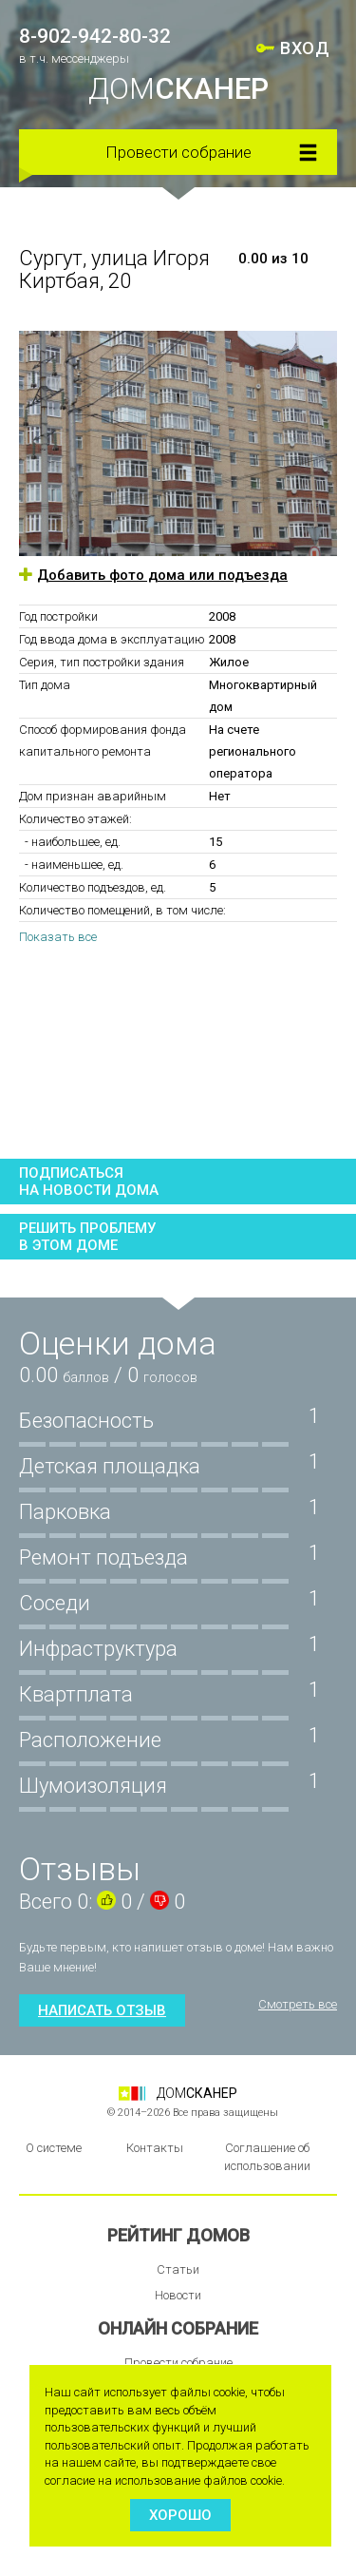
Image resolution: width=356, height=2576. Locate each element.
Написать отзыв (102, 2010)
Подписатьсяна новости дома (89, 1181)
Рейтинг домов (178, 2235)
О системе (54, 2148)
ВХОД (304, 48)
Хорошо (180, 2515)
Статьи (178, 2269)
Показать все (58, 937)
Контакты (154, 2148)
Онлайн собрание (178, 2328)
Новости (178, 2295)
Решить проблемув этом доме (87, 1237)
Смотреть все (297, 2004)
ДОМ (178, 88)
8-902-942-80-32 (95, 36)
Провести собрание (178, 152)
